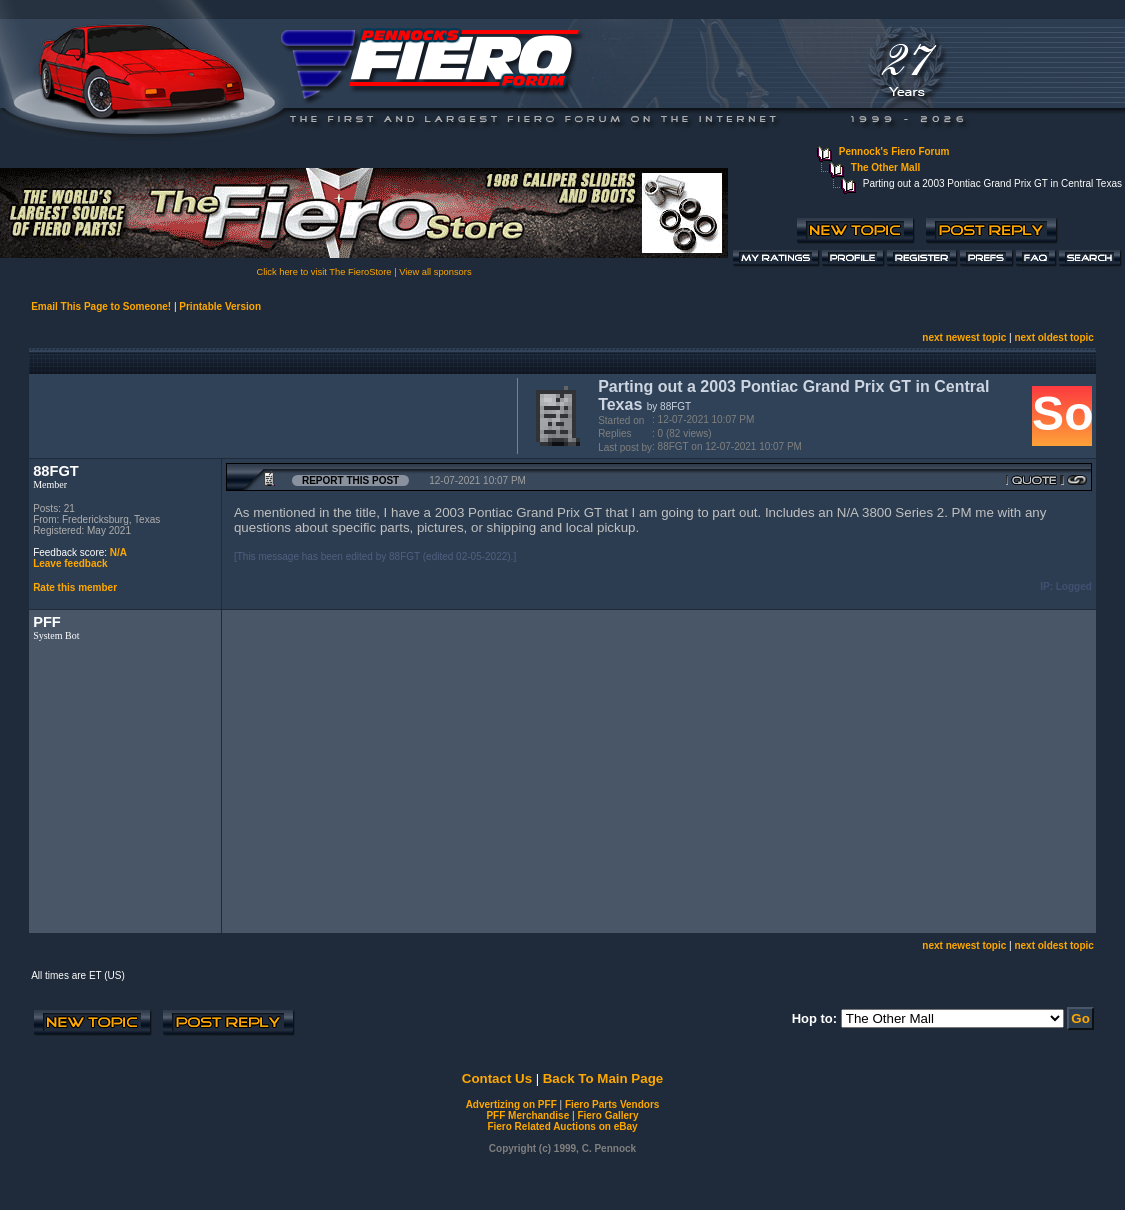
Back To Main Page (603, 1078)
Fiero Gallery (607, 1115)
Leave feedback (70, 563)
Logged (1074, 586)
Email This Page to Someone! (101, 306)
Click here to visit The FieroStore (323, 272)
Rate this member (75, 587)
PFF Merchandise (527, 1115)
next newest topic (964, 337)
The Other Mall (885, 167)
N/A (118, 552)
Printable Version (220, 306)
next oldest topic (1053, 337)
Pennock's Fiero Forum (894, 151)
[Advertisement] (269, 414)
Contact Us (497, 1078)
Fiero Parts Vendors (612, 1104)
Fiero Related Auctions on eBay (562, 1126)
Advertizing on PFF (511, 1104)
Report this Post (350, 480)
